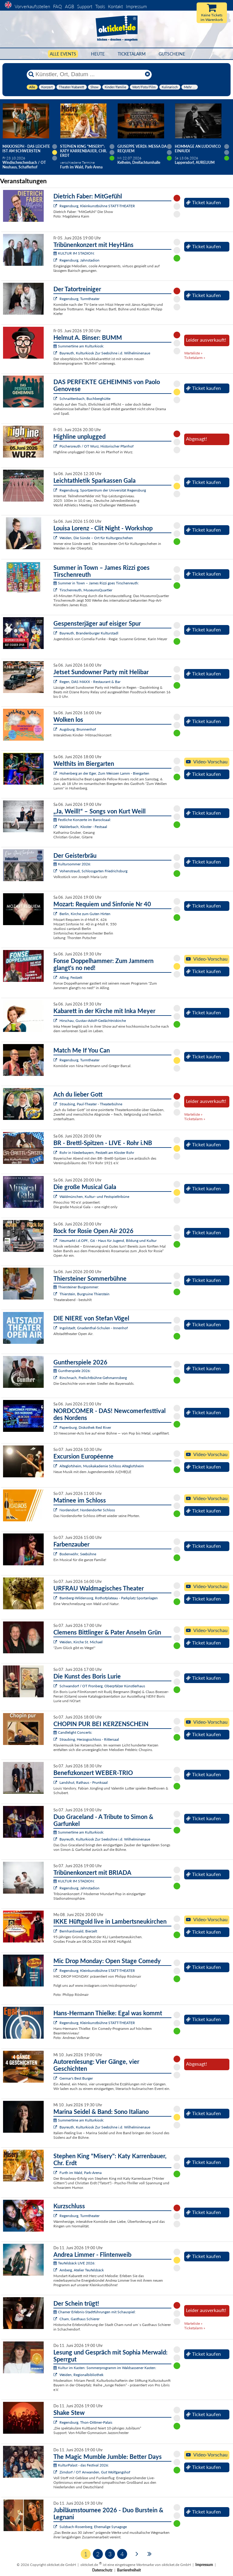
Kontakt (115, 6)
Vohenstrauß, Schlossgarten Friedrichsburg (93, 871)
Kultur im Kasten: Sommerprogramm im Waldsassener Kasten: (104, 2367)
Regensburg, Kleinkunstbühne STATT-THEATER (97, 206)
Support (84, 6)
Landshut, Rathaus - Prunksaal (83, 1782)
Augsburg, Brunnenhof (77, 729)
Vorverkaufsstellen (32, 6)
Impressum (136, 6)
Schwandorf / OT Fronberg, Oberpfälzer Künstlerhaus (102, 1686)
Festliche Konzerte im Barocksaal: (82, 819)
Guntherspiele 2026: (72, 1370)
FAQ (57, 6)
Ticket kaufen (203, 202)
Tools (100, 6)
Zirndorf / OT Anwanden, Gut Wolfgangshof (94, 2472)
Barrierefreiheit (129, 2570)
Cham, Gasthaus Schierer (79, 2319)
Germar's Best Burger (76, 2078)
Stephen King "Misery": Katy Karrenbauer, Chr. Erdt (83, 151)
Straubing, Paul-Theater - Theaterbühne (90, 1104)
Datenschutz (102, 2570)
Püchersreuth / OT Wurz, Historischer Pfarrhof (96, 446)
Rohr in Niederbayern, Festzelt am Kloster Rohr (96, 1152)
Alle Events (63, 53)
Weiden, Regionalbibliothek (81, 2374)
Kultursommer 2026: (72, 864)
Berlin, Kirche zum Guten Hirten (84, 913)
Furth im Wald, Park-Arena (80, 2172)
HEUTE (98, 53)
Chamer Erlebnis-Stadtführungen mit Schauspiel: (94, 2312)
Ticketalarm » (194, 357)
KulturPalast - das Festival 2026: (81, 2465)
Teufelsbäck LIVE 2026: (74, 2263)
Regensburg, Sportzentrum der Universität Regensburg (102, 490)
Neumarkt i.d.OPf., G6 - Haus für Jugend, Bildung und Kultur (108, 1240)
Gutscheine (172, 53)
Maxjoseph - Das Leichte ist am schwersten (26, 148)
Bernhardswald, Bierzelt (78, 1931)
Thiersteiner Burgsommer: (76, 1287)
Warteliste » (193, 353)
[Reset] (147, 74)
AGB (69, 6)
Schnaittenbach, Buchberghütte (84, 398)
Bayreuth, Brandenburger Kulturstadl (88, 633)
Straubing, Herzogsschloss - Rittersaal (89, 1739)
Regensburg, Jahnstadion (79, 260)
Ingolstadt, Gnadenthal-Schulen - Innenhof (93, 1328)
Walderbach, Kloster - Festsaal (83, 826)
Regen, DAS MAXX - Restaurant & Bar (89, 681)
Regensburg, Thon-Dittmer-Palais (85, 2422)
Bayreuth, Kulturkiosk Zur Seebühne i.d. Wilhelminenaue (104, 353)
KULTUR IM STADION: (74, 253)
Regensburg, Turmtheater (79, 298)
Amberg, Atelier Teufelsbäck (81, 2270)
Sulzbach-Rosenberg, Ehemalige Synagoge (93, 2526)
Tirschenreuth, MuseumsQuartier (85, 590)
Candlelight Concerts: (72, 1732)
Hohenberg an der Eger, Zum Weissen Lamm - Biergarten (104, 773)
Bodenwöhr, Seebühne (77, 1554)
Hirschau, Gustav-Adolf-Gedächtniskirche (92, 1020)
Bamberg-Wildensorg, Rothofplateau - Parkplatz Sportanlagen (108, 1598)
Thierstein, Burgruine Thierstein (84, 1294)
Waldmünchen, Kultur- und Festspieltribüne (94, 1196)
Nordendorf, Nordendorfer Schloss (87, 1510)
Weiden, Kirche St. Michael (81, 1642)
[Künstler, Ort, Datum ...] (88, 74)
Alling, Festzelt (70, 977)
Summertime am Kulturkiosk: (78, 346)
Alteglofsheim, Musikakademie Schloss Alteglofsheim (101, 1466)
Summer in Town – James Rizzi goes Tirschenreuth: (96, 583)
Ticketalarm (132, 53)
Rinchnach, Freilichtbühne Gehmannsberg (93, 1377)
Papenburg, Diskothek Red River (85, 1427)
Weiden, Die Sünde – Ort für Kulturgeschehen (96, 538)
